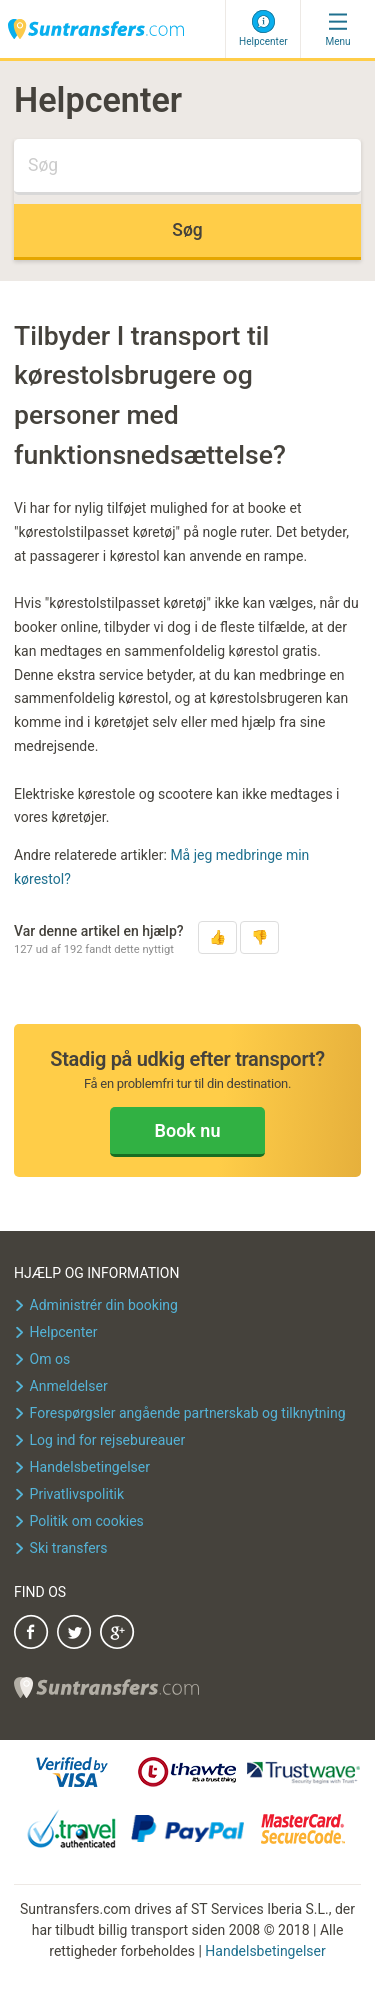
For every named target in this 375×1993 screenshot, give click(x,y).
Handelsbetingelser (265, 1951)
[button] (217, 937)
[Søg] (187, 167)
